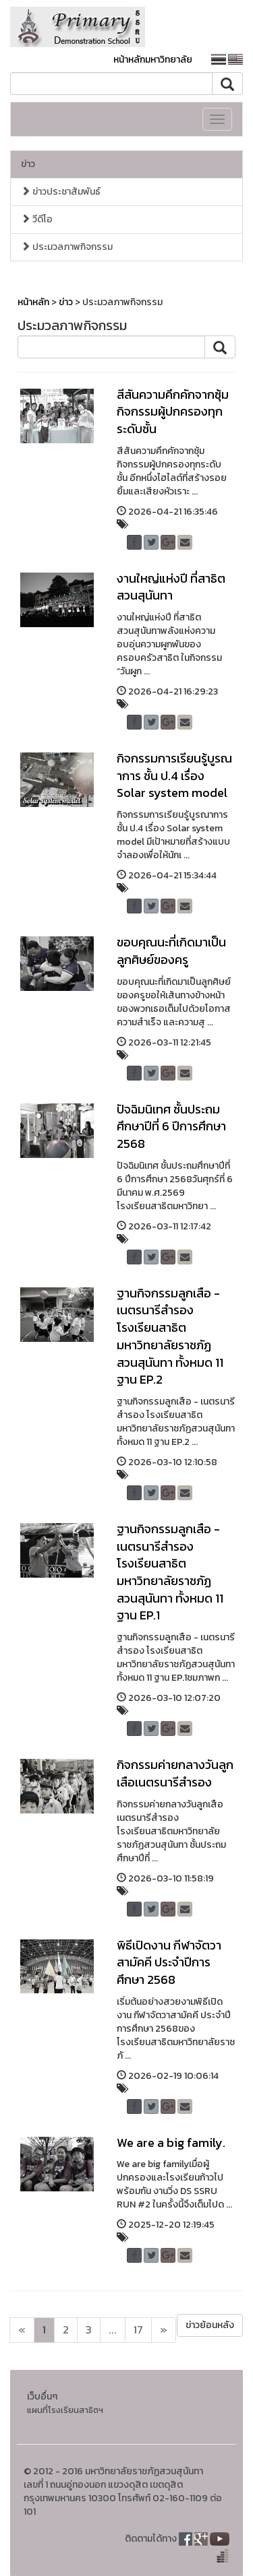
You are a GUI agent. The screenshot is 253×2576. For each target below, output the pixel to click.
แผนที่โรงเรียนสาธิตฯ (65, 2410)
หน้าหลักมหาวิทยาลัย (152, 60)
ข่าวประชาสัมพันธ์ (61, 192)
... (113, 2329)
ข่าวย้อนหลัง (210, 2325)
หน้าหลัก (33, 302)
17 (138, 2329)
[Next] (21, 2330)
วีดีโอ (37, 219)
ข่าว (28, 164)
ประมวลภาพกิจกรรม (67, 247)
